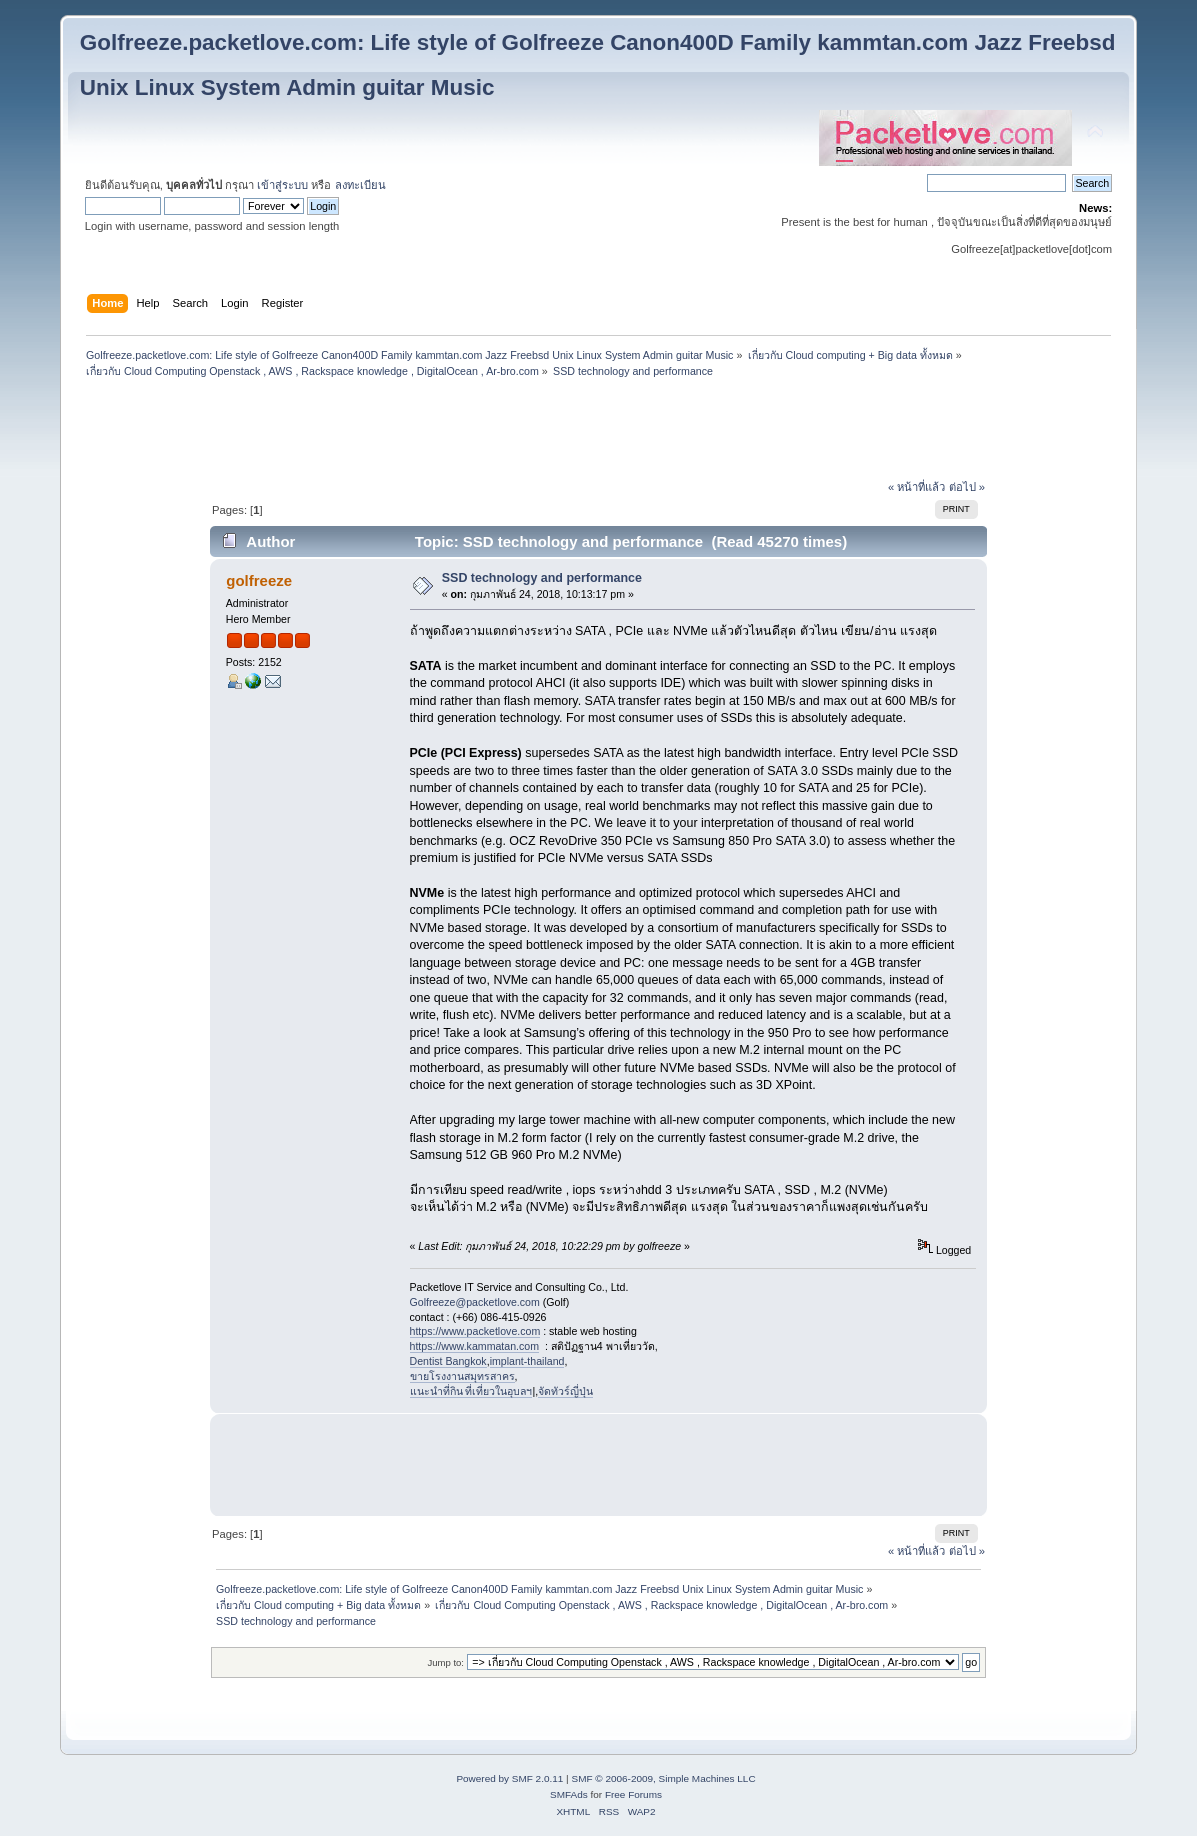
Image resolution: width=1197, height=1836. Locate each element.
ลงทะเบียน (360, 185)
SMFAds (569, 1794)
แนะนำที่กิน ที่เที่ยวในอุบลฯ (471, 1391)
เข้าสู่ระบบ (282, 185)
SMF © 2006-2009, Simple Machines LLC (663, 1778)
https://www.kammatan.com (475, 1346)
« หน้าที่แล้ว (916, 487)
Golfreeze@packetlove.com (475, 1302)
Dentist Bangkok (448, 1361)
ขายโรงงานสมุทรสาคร (462, 1376)
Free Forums (633, 1794)
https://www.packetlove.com (475, 1331)
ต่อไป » (967, 487)
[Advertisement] (598, 431)
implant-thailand (527, 1361)
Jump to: (445, 1662)
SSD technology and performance (542, 578)
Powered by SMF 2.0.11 (509, 1778)
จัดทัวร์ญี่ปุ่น (565, 1391)
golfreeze (259, 580)
